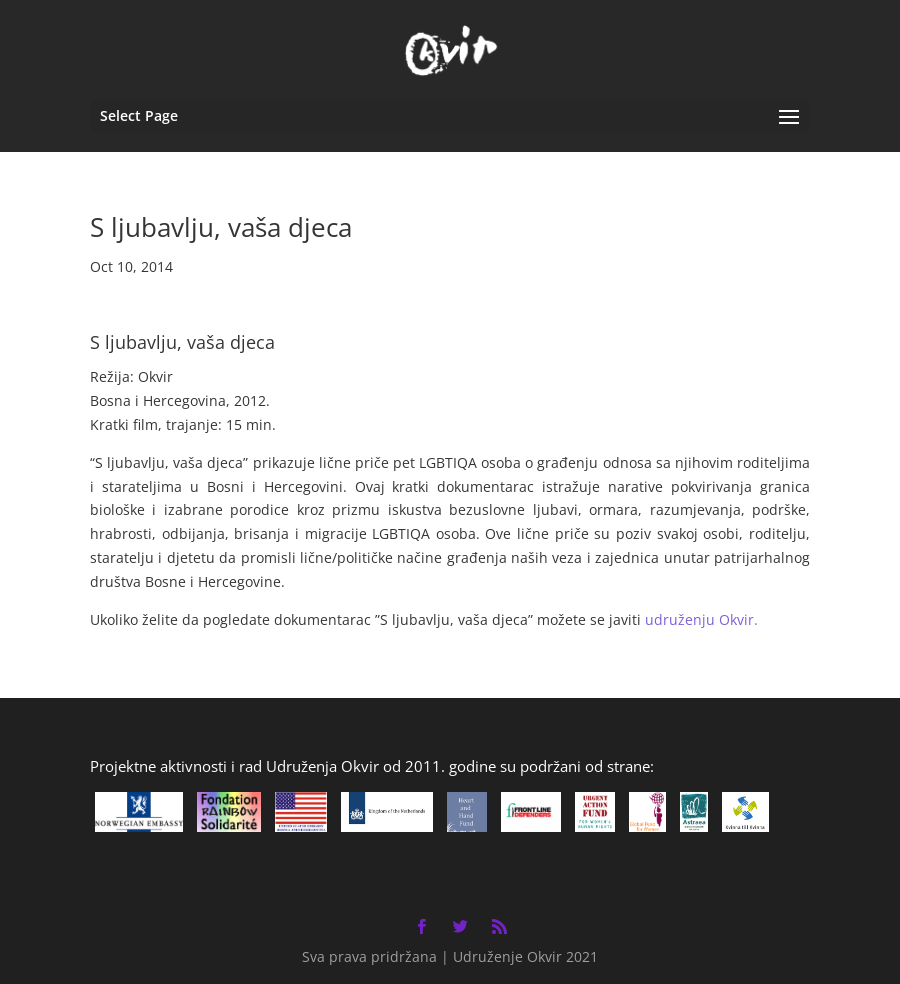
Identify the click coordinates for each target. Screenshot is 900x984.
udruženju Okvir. (701, 619)
